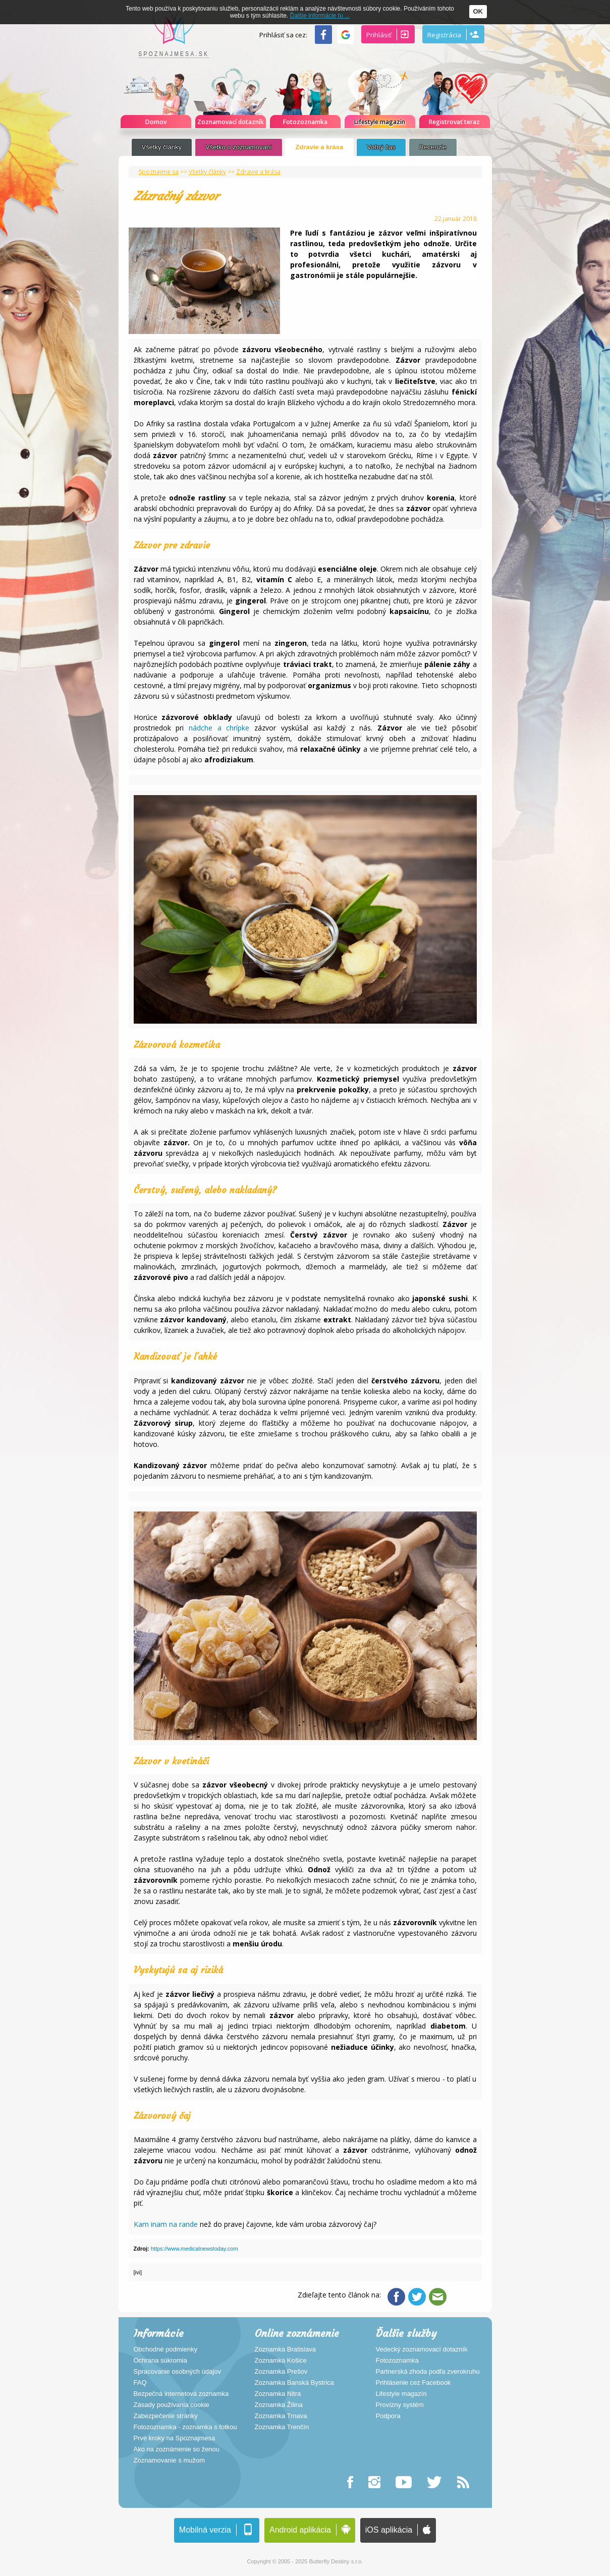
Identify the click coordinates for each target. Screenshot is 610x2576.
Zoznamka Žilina (279, 2405)
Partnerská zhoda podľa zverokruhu (428, 2371)
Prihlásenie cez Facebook (413, 2382)
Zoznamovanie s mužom (169, 2460)
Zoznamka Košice (281, 2360)
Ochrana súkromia (160, 2360)
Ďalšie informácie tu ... (320, 15)
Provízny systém (400, 2405)
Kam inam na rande (166, 2224)
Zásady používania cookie (171, 2405)
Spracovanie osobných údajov (177, 2371)
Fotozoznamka (397, 2360)
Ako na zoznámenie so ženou (177, 2449)
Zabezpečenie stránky (166, 2416)
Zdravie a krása (320, 147)
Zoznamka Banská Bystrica (295, 2382)
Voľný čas (381, 147)
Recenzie (433, 147)
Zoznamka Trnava (281, 2416)
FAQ (140, 2382)
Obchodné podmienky (165, 2349)
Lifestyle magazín (401, 2393)
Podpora (388, 2416)
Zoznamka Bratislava (285, 2349)
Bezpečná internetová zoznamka (181, 2393)
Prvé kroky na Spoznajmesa (174, 2438)
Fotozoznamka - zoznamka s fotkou (185, 2427)
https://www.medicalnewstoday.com (194, 2249)
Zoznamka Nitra (278, 2393)
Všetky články (162, 147)
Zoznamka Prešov (281, 2371)
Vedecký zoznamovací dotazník (422, 2349)
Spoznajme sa (159, 171)
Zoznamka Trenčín (282, 2427)
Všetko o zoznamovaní (238, 147)
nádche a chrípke (219, 728)
